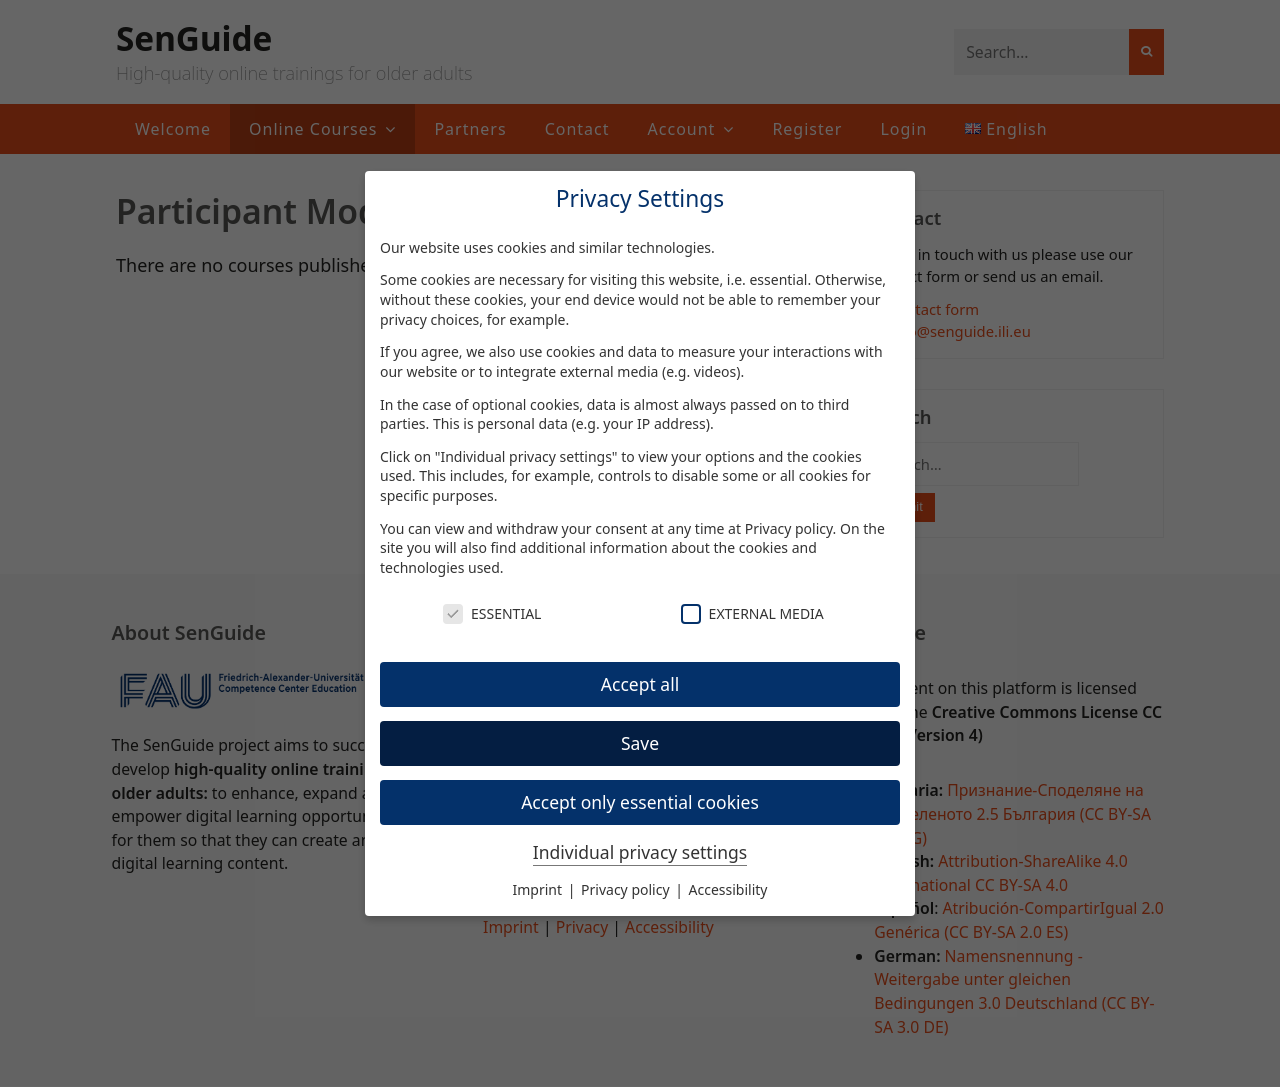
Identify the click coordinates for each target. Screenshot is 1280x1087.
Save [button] (640, 743)
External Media (752, 613)
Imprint (539, 889)
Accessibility (728, 889)
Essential (492, 613)
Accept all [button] (640, 684)
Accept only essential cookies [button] (640, 802)
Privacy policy (789, 528)
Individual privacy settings (640, 852)
